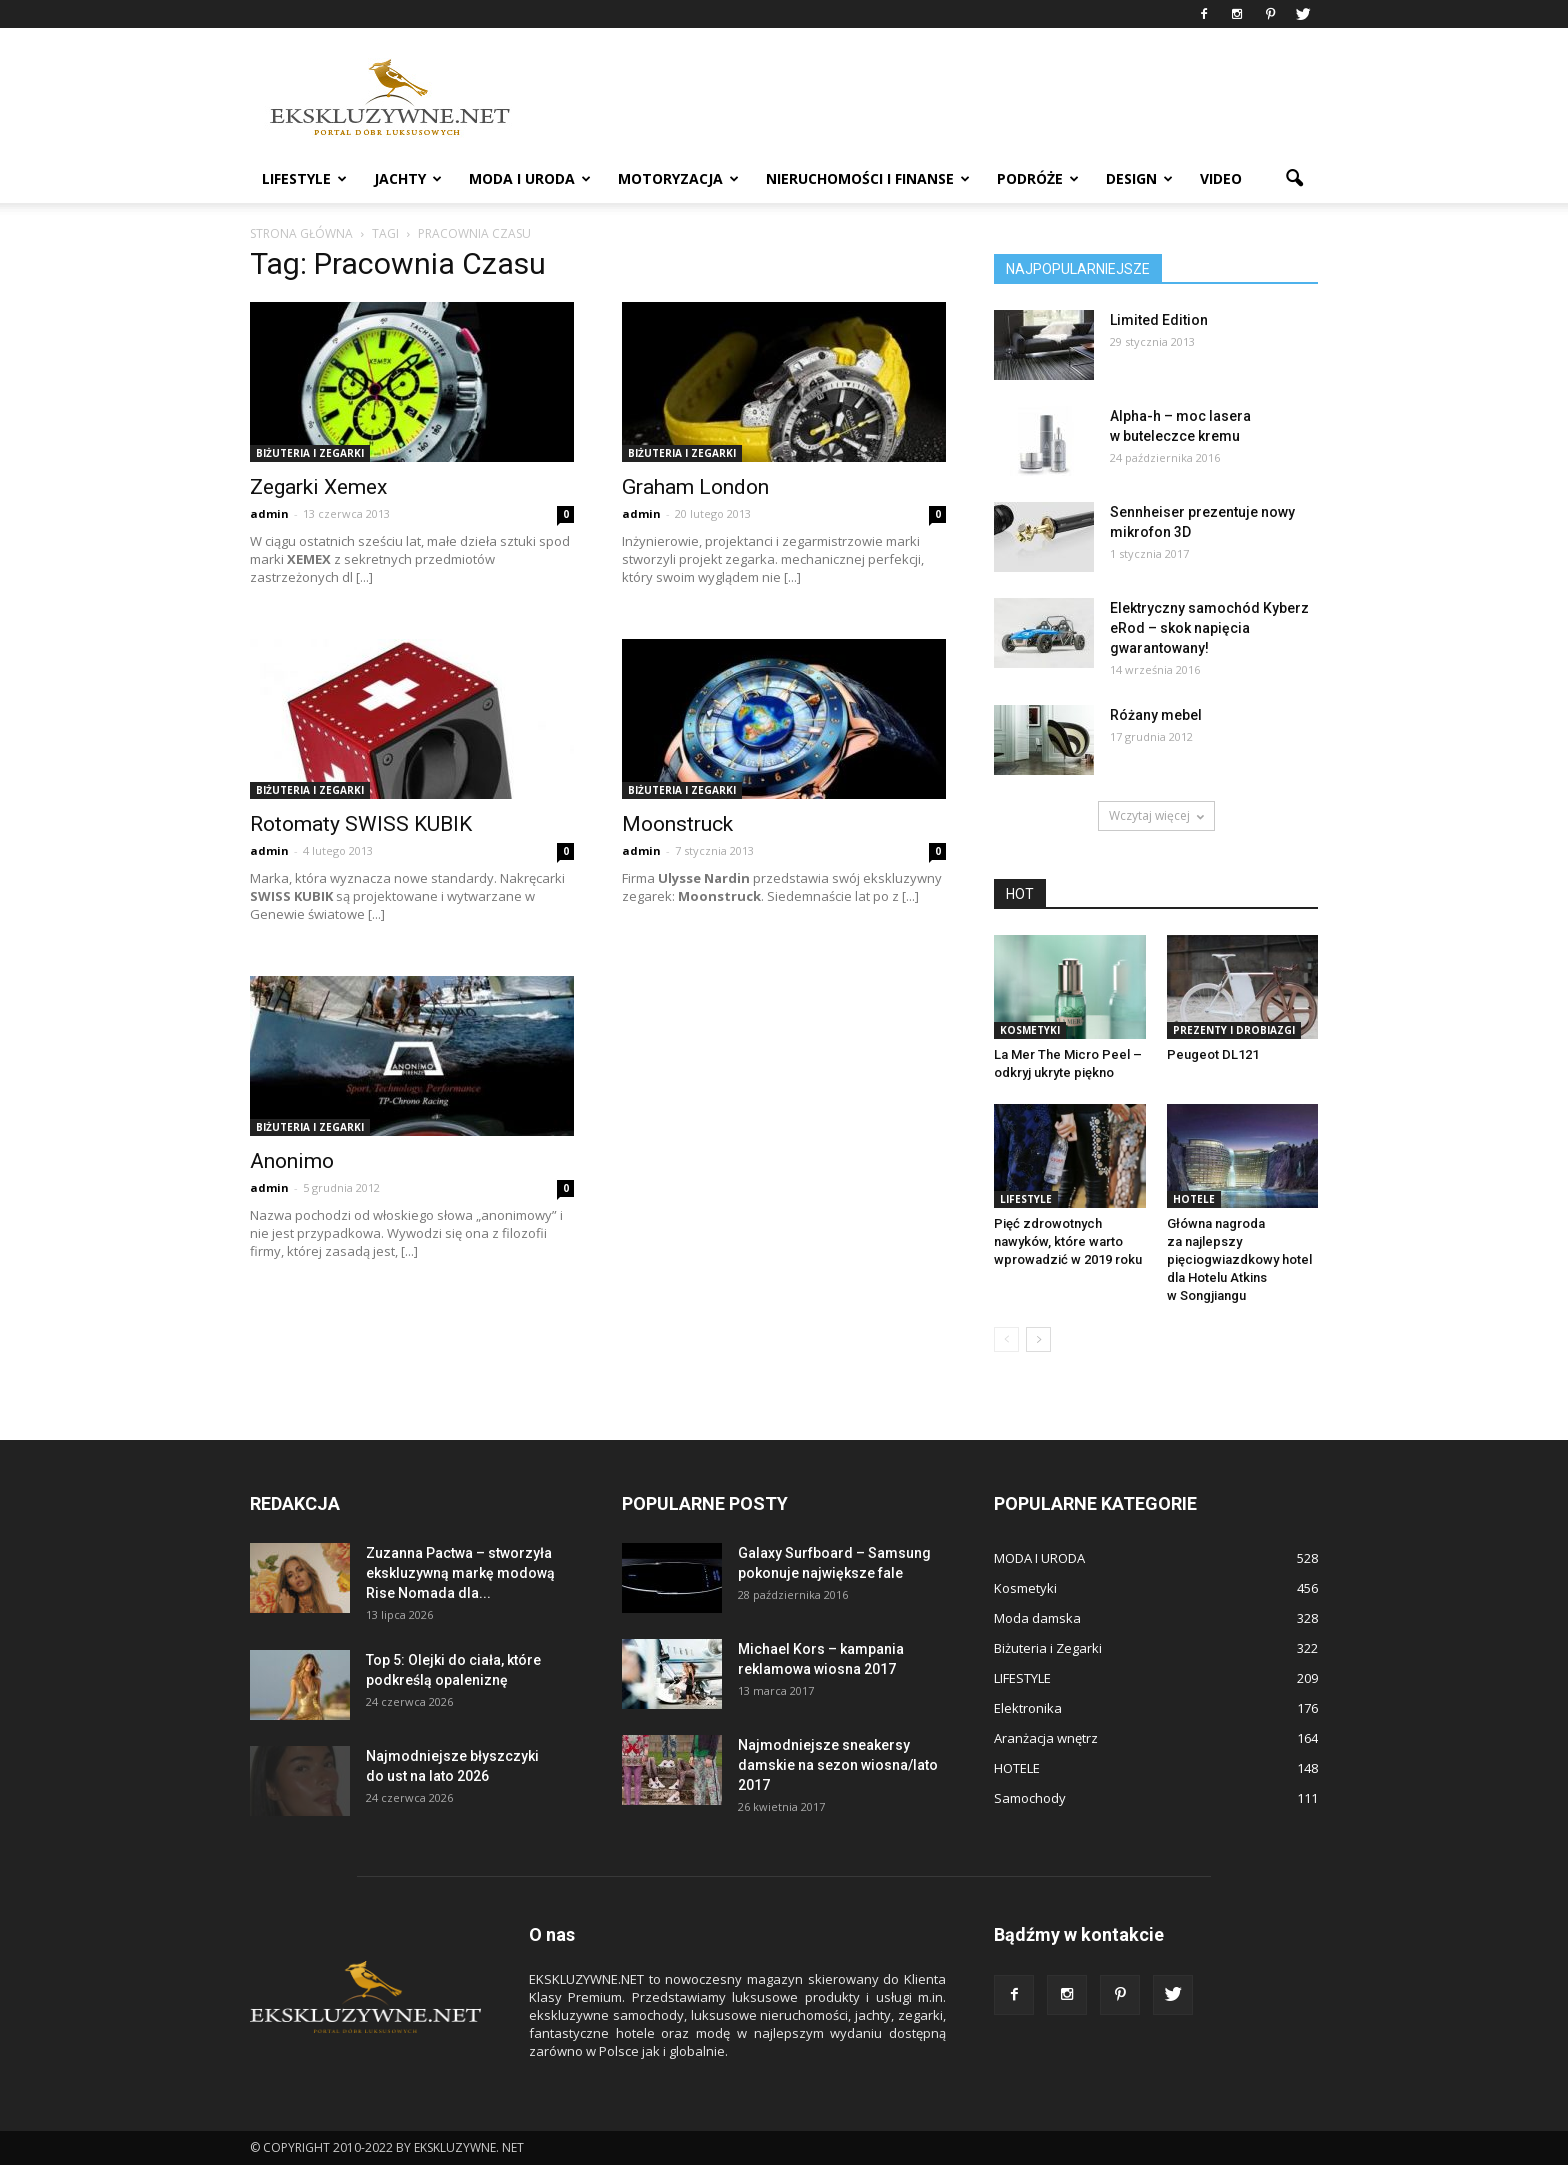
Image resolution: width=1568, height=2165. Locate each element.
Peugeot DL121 (1213, 1054)
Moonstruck (677, 824)
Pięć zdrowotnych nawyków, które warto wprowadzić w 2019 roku (1068, 1241)
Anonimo (292, 1161)
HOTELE (1194, 1199)
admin (269, 513)
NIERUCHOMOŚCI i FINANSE (868, 178)
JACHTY (408, 178)
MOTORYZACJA (678, 178)
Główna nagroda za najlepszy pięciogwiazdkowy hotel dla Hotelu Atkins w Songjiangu (1239, 1259)
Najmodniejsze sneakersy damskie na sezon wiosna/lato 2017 (838, 1765)
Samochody (1030, 1798)
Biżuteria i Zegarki (310, 453)
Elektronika (1028, 1708)
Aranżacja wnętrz (1046, 1738)
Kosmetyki (1030, 1030)
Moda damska (1037, 1618)
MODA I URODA (530, 178)
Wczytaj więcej (1156, 815)
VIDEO (1221, 178)
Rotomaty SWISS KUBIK (361, 824)
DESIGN (1139, 178)
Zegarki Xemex (318, 487)
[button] (1294, 179)
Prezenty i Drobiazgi (1234, 1030)
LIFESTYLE (304, 178)
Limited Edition (1159, 320)
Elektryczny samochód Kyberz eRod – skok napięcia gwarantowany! (1209, 628)
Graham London (695, 487)
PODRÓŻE (1038, 178)
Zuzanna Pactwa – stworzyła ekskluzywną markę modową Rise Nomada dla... (460, 1573)
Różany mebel (1156, 715)
